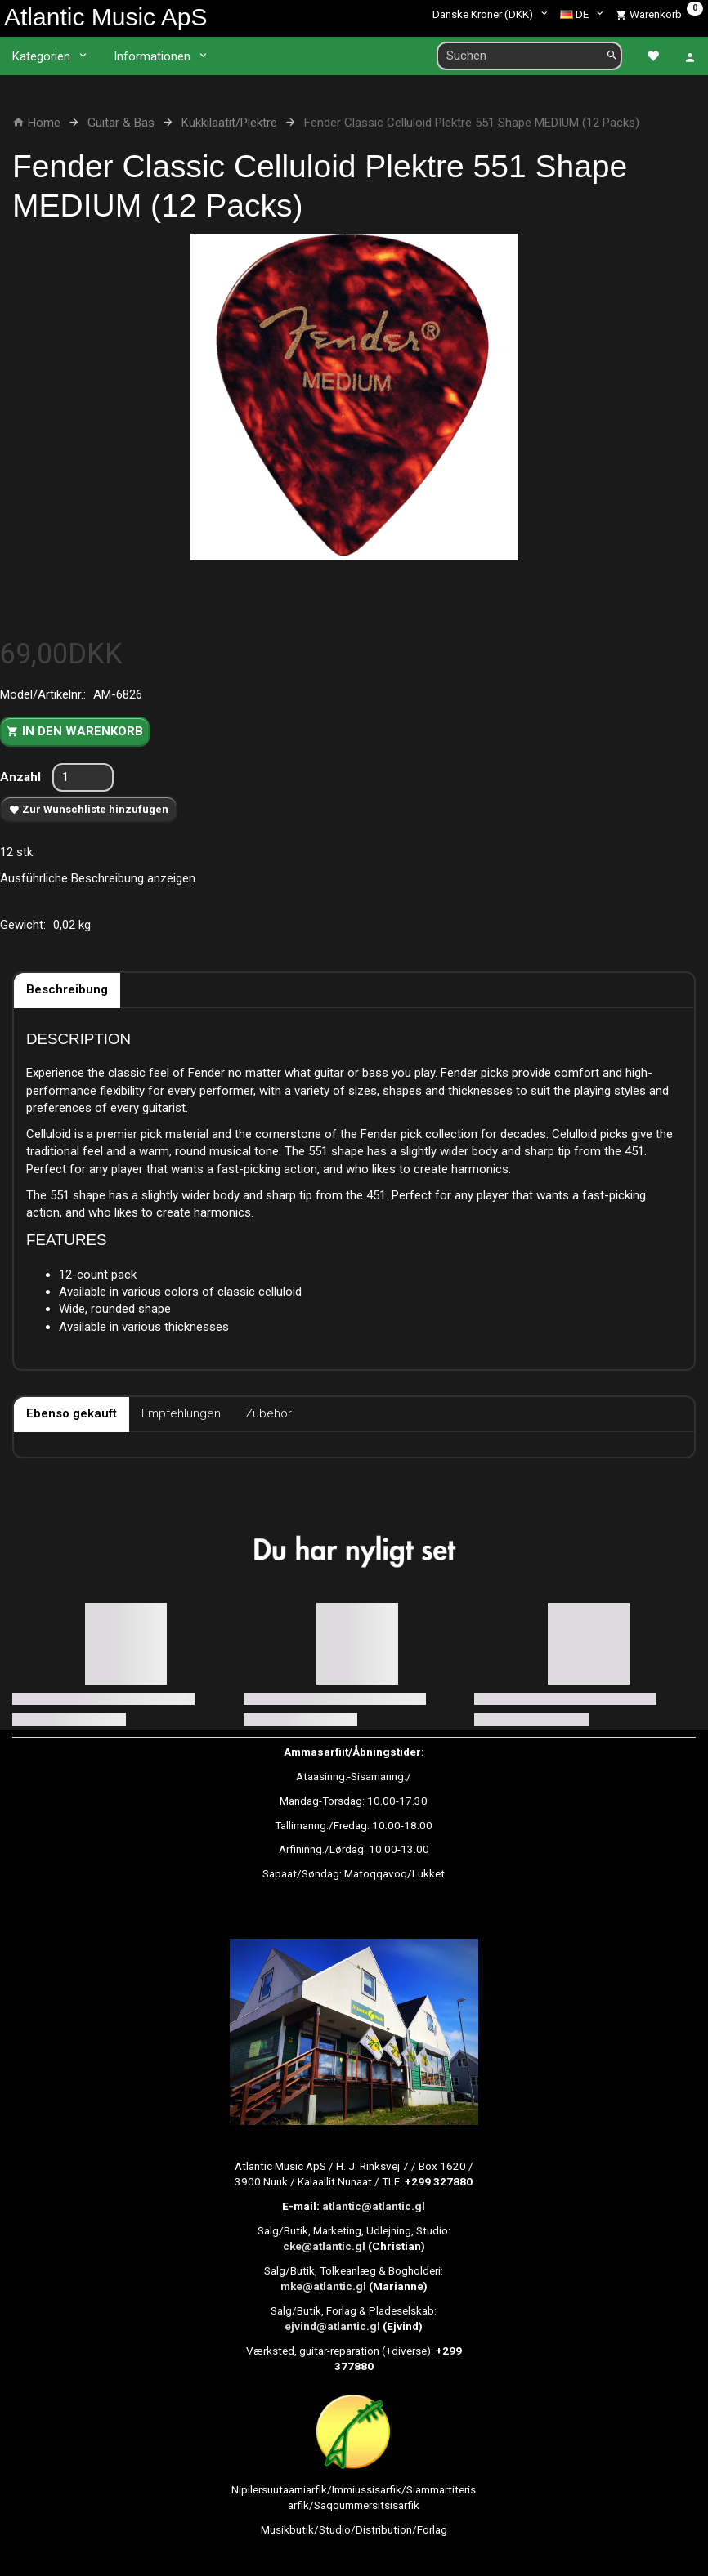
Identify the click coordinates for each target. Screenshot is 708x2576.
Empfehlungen (181, 1413)
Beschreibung (67, 989)
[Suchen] (612, 56)
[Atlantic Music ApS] (105, 16)
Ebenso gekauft (71, 1413)
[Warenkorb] (659, 14)
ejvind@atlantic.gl (332, 2326)
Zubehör (268, 1413)
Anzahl (22, 777)
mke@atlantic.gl (323, 2286)
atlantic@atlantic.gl (373, 2205)
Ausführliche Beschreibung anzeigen (97, 878)
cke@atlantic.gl (324, 2245)
